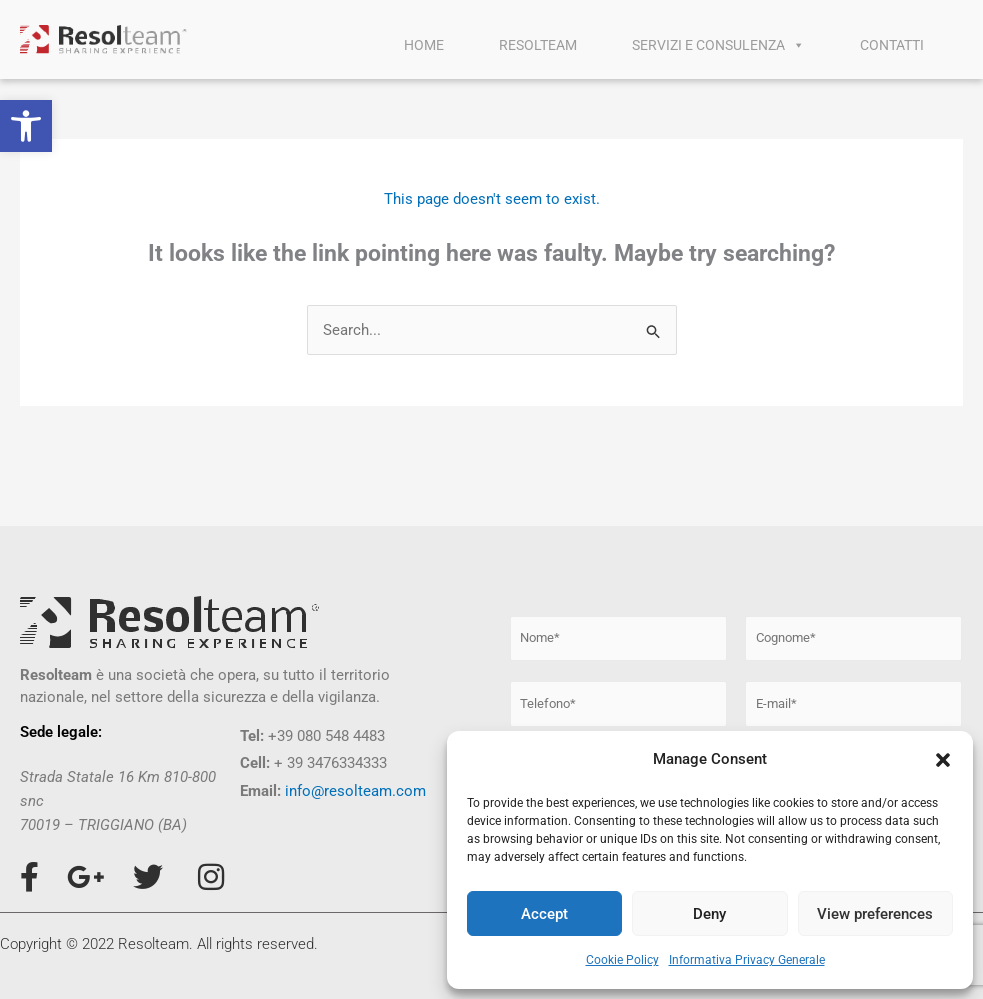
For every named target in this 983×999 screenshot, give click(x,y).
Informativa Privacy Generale (747, 960)
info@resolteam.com (355, 791)
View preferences (875, 914)
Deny (709, 914)
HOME (424, 45)
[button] (26, 126)
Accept (544, 914)
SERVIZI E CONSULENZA (718, 45)
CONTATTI (892, 45)
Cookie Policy (622, 960)
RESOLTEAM (538, 45)
